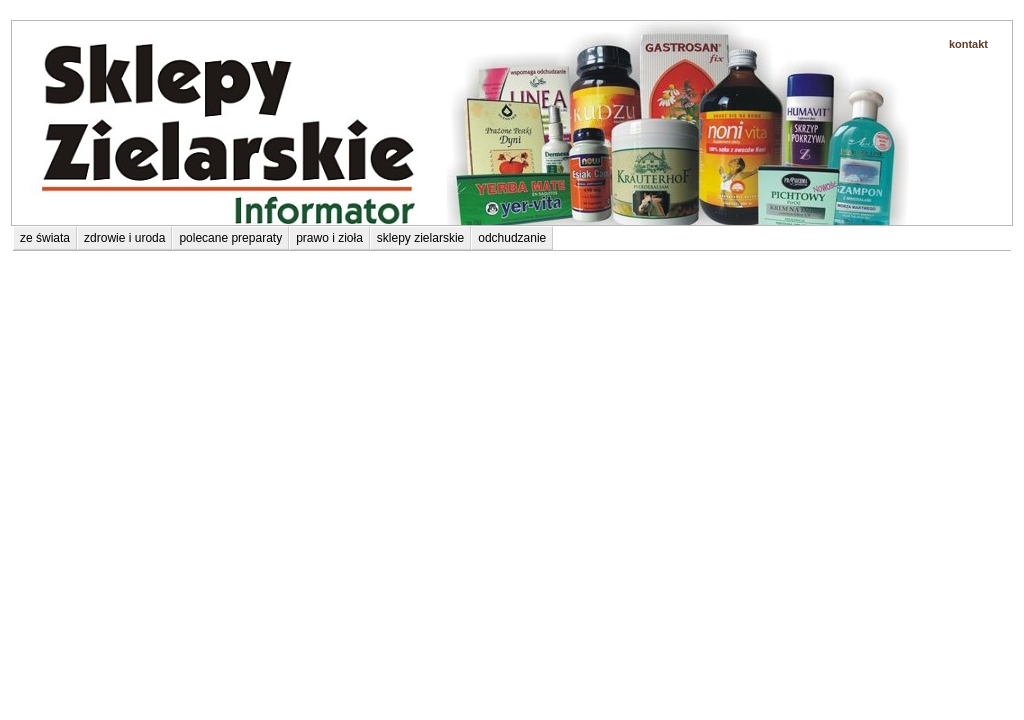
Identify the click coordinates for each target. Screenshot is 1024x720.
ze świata (45, 238)
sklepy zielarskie (420, 238)
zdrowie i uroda (124, 238)
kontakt (968, 44)
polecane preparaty (69, 212)
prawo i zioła (329, 238)
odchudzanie (512, 238)
